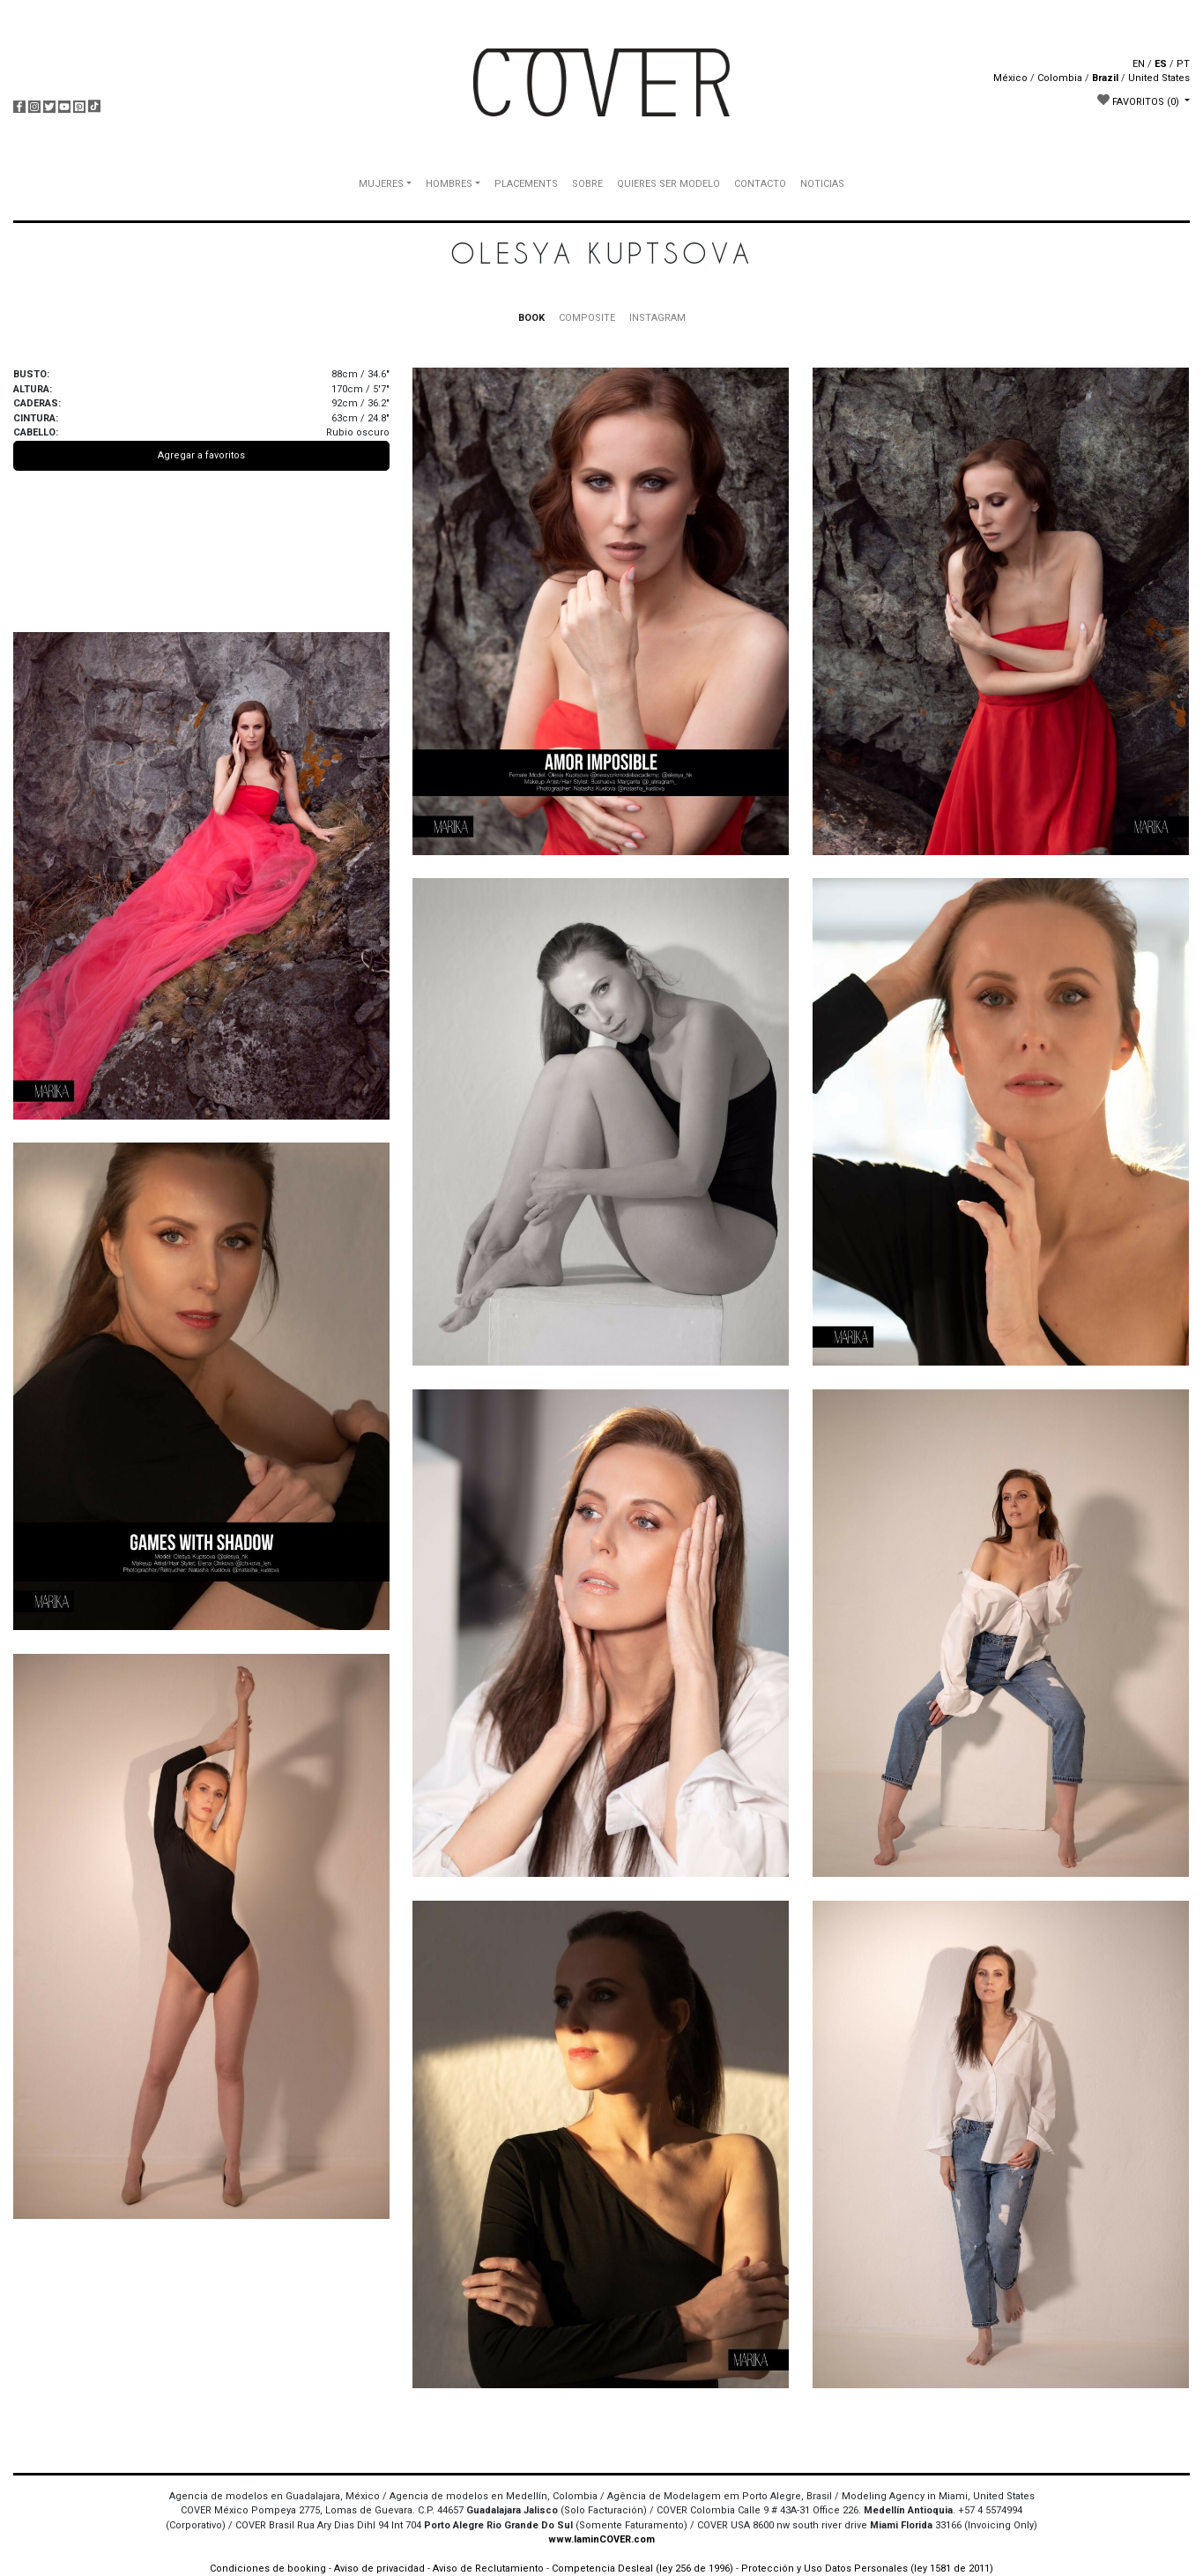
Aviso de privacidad (379, 2568)
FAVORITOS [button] (1139, 100)
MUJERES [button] (381, 184)
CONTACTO (760, 184)
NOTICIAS (822, 184)
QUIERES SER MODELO (668, 184)
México (1010, 78)
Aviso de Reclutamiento (488, 2568)
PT (1183, 64)
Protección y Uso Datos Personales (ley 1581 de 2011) (867, 2568)
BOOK (531, 318)
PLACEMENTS (526, 184)
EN (1138, 64)
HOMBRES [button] (449, 184)
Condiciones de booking (268, 2568)
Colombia (1059, 78)
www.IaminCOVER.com (601, 2539)
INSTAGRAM (657, 318)
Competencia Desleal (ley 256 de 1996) (644, 2568)
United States (1159, 78)
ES (1161, 64)
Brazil (1105, 78)
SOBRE (587, 184)
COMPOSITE (587, 318)
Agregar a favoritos (201, 455)
